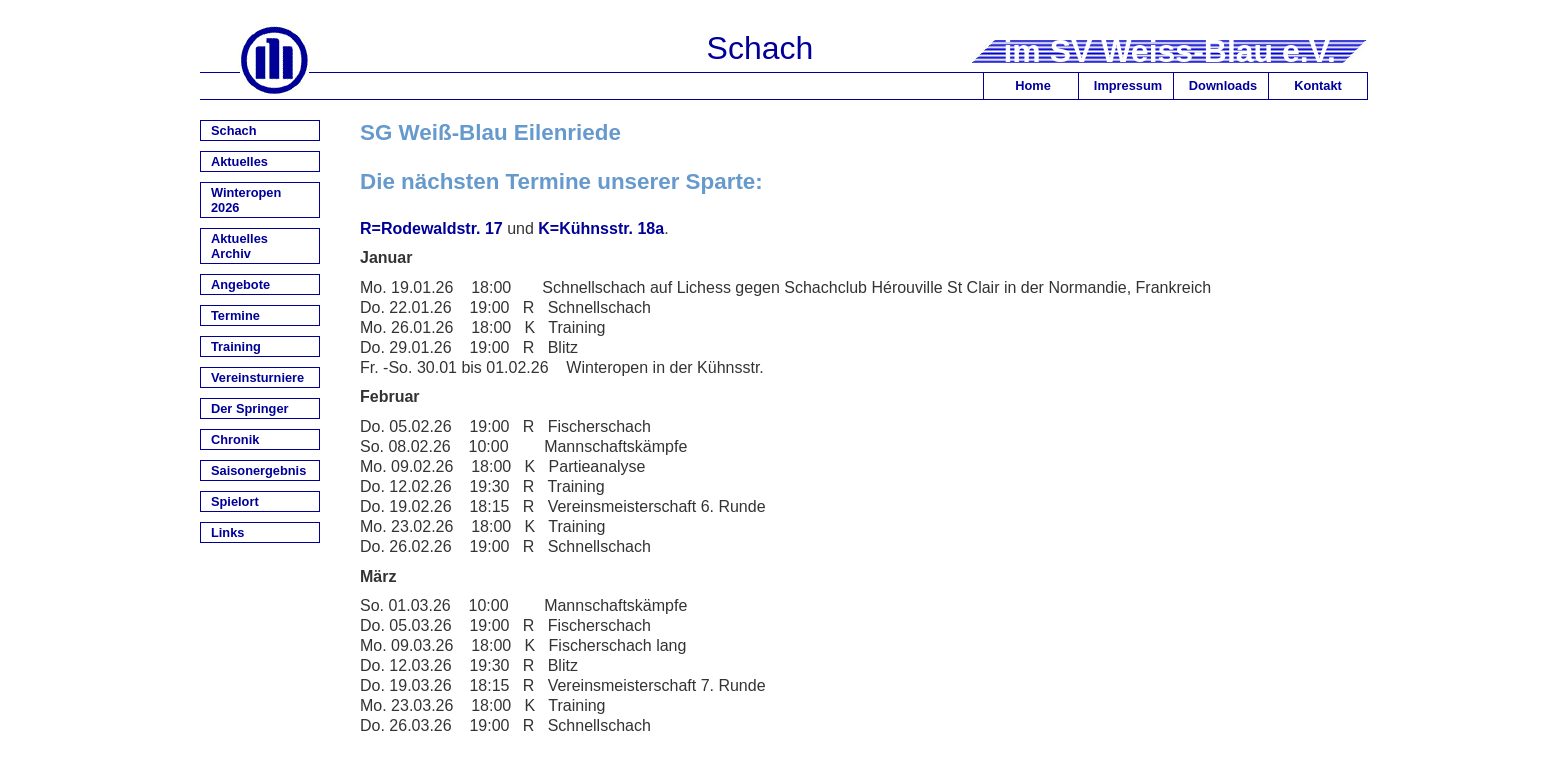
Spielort (235, 501)
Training (236, 346)
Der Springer (250, 408)
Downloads (1223, 85)
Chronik (235, 439)
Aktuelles (239, 161)
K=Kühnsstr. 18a (601, 228)
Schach (234, 130)
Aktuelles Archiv (239, 246)
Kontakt (1318, 85)
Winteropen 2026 (246, 200)
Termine (235, 315)
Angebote (240, 284)
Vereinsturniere (257, 377)
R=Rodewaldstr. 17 (431, 228)
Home (1033, 85)
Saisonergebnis (258, 470)
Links (227, 532)
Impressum (1128, 85)
